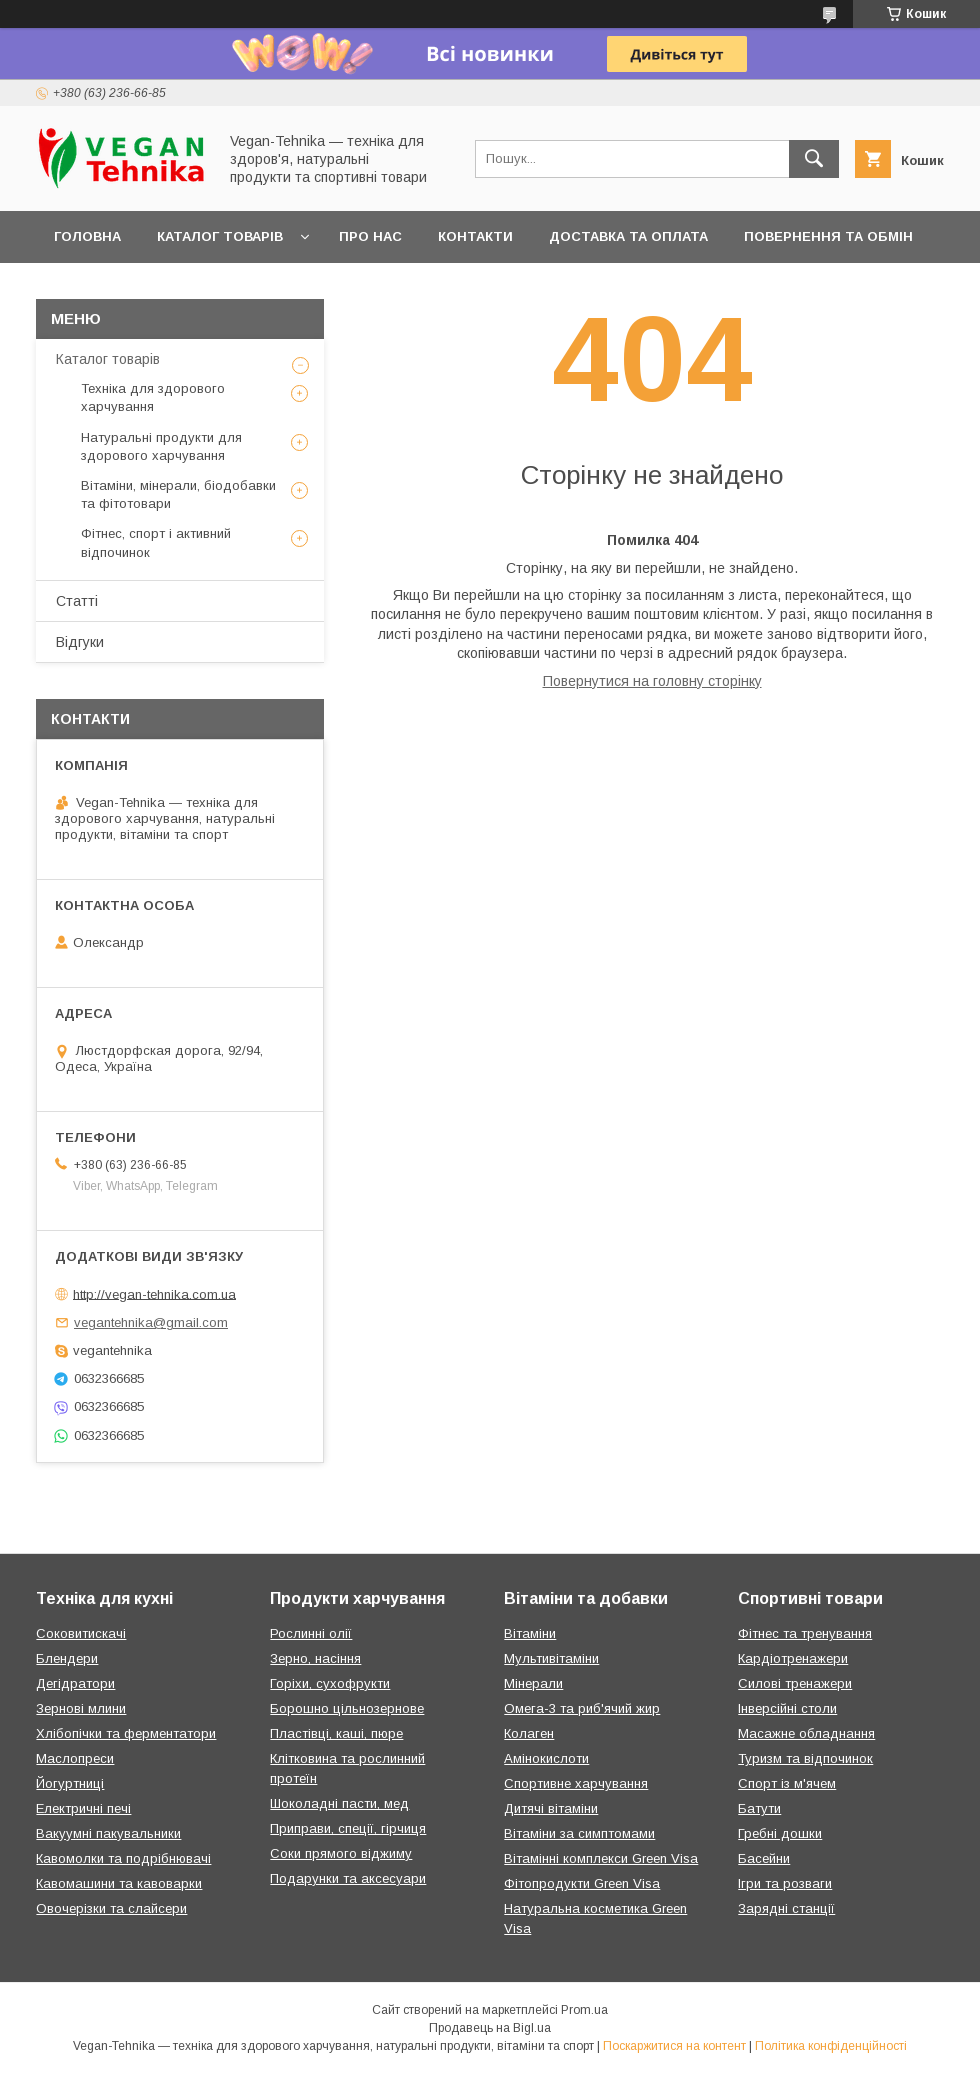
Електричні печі (83, 1808)
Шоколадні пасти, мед (339, 1803)
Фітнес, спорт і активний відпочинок (156, 542)
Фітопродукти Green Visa (582, 1883)
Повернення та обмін (828, 236)
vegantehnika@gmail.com (151, 1322)
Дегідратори (75, 1683)
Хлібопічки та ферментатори (126, 1733)
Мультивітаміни (551, 1658)
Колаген (529, 1733)
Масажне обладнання (806, 1733)
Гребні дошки (780, 1833)
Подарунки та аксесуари (348, 1878)
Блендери (67, 1658)
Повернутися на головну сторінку (652, 681)
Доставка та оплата (628, 236)
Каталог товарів (220, 236)
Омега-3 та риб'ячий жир (582, 1708)
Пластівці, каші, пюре (336, 1733)
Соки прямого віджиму (341, 1853)
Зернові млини (81, 1708)
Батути (759, 1808)
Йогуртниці (70, 1783)
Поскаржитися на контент (674, 2046)
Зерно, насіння (315, 1658)
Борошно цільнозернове (347, 1708)
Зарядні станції (786, 1908)
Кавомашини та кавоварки (119, 1883)
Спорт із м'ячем (787, 1783)
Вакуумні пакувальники (108, 1833)
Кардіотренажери (793, 1658)
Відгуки (80, 642)
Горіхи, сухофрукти (330, 1683)
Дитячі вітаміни (551, 1808)
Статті (77, 601)
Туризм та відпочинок (805, 1758)
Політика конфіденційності (831, 2046)
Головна (87, 236)
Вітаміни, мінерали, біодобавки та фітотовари (178, 494)
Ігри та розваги (785, 1883)
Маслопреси (75, 1758)
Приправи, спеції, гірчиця (348, 1828)
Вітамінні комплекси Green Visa (601, 1858)
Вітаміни (530, 1633)
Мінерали (533, 1683)
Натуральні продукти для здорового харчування (161, 446)
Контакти (475, 236)
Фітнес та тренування (805, 1633)
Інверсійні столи (787, 1708)
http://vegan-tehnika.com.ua (154, 1293)
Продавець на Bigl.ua (490, 2028)
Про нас (370, 236)
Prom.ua (584, 2010)
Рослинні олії (311, 1633)
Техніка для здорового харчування (153, 397)
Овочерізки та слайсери (111, 1908)
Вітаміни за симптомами (579, 1833)
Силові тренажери (795, 1683)
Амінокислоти (546, 1758)
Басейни (764, 1858)
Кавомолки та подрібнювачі (123, 1858)
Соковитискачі (81, 1633)
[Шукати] (814, 159)
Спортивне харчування (576, 1783)
